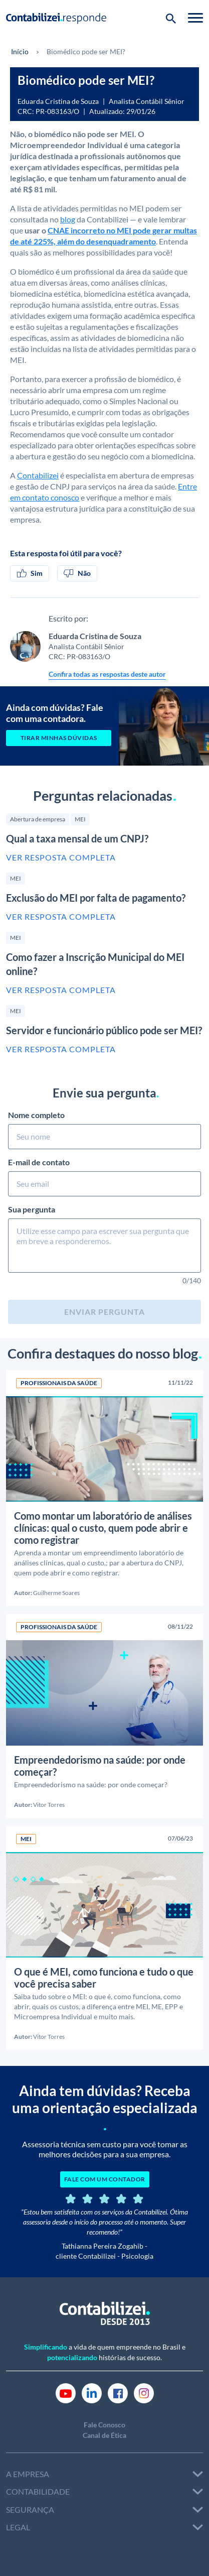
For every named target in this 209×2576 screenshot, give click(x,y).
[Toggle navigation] (195, 17)
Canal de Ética (104, 2435)
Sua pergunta (104, 1239)
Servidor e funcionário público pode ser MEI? (104, 1030)
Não (77, 573)
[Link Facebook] (118, 2392)
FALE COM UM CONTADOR (104, 2179)
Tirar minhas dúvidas (59, 738)
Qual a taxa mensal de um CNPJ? (77, 838)
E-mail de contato (104, 1176)
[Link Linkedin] (92, 2392)
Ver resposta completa (61, 857)
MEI (80, 819)
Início (20, 51)
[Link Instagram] (144, 2392)
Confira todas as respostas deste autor (107, 674)
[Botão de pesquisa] (171, 17)
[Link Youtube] (66, 2392)
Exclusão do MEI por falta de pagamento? (95, 898)
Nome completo (104, 1129)
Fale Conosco (104, 2424)
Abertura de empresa (37, 819)
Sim (30, 573)
